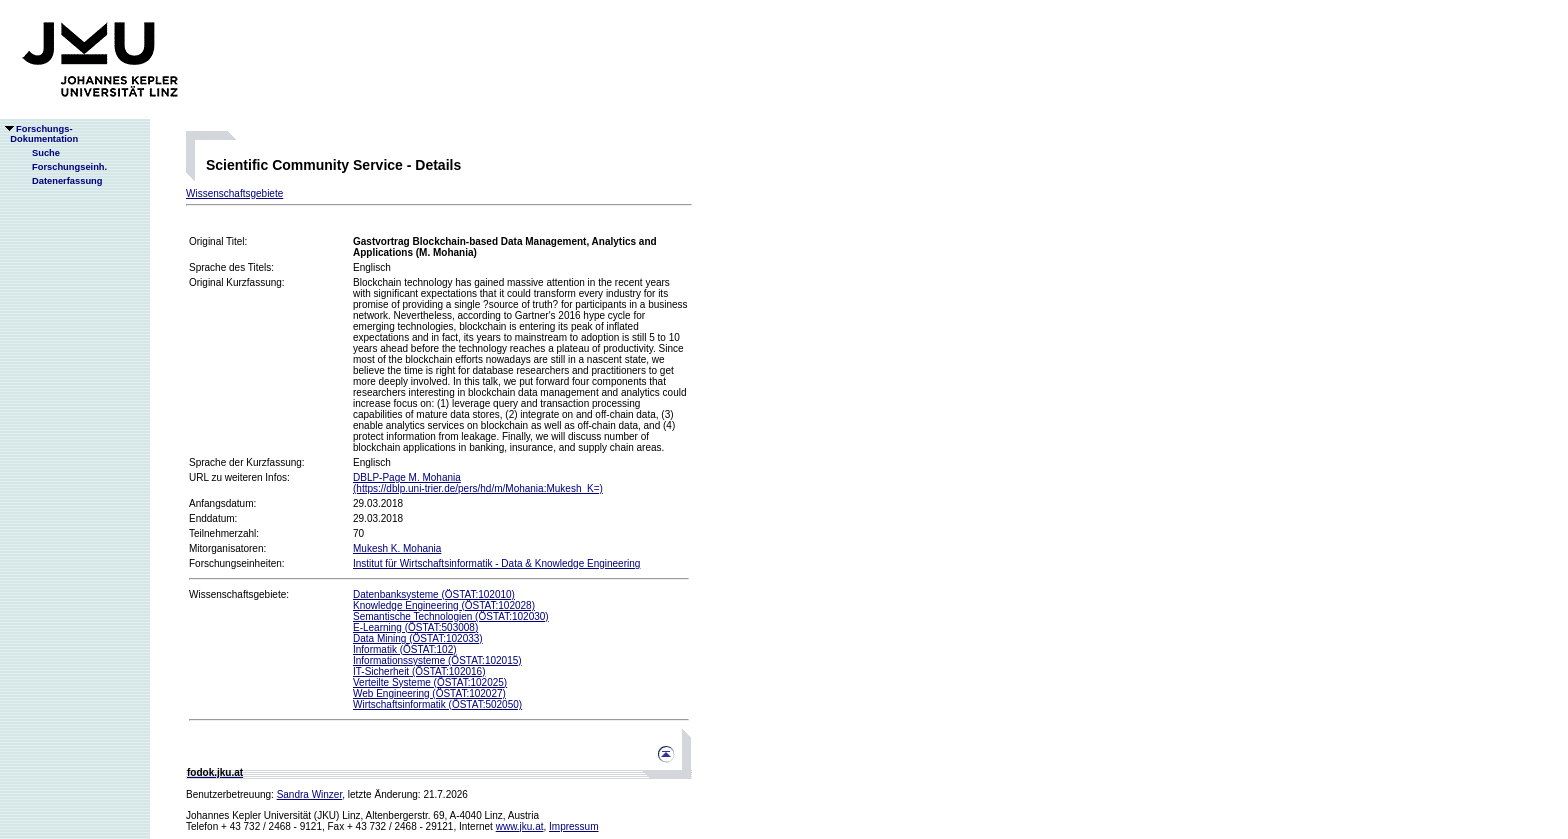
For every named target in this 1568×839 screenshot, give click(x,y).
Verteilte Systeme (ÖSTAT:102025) (430, 682)
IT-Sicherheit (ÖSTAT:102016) (419, 671)
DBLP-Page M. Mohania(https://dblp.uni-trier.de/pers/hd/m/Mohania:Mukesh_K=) (478, 483)
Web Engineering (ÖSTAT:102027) (429, 693)
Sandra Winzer (310, 794)
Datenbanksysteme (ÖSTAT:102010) (434, 594)
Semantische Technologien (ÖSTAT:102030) (451, 616)
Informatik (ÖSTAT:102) (405, 649)
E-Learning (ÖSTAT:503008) (415, 627)
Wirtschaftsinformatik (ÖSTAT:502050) (437, 704)
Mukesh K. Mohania (397, 548)
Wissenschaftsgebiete (234, 193)
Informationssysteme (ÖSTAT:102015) (437, 660)
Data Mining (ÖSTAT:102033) (418, 638)
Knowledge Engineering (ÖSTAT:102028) (444, 605)
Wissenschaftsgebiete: (239, 594)
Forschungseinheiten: (237, 563)
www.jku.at (520, 826)
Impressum (573, 826)
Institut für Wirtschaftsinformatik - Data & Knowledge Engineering (496, 563)
